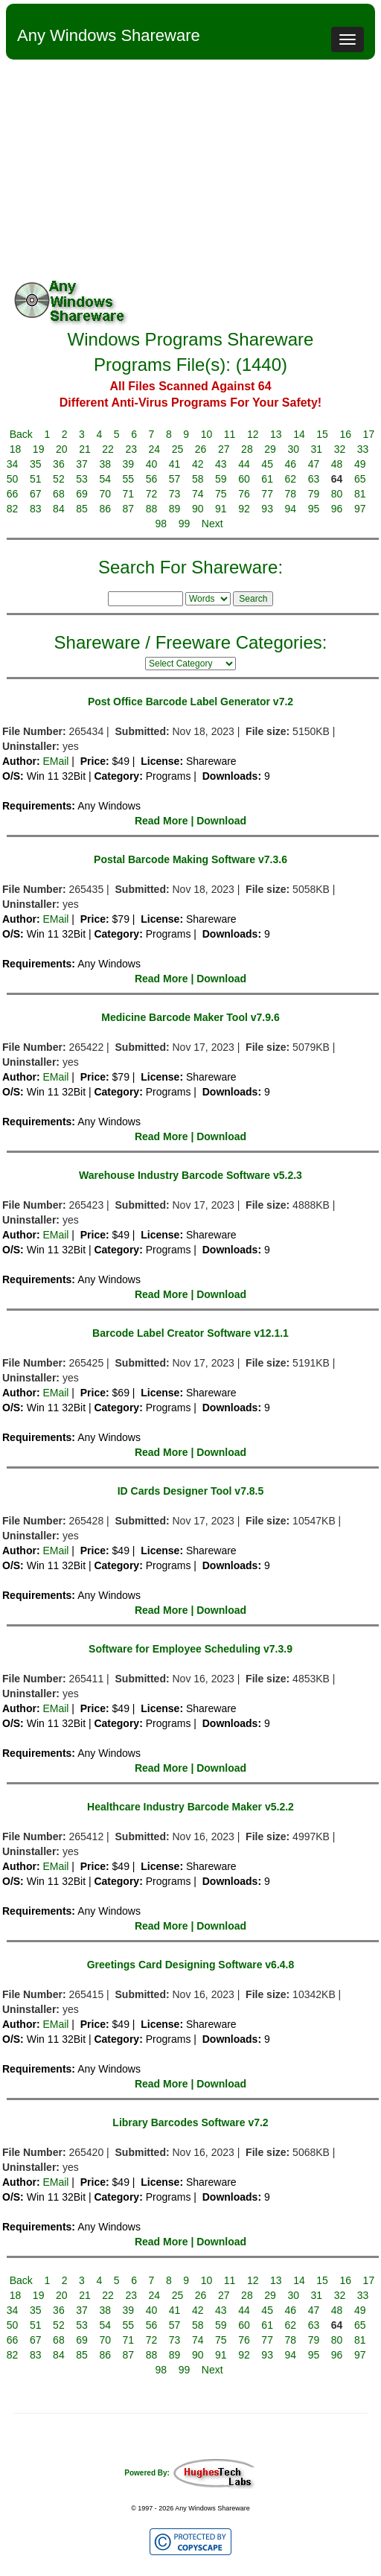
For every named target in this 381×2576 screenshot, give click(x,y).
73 (175, 494)
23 (131, 449)
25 (178, 449)
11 (230, 434)
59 (221, 479)
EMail (55, 761)
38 (105, 464)
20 (62, 449)
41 (175, 464)
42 (198, 464)
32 (340, 449)
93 (267, 509)
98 (161, 523)
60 (244, 479)
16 (345, 434)
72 (152, 494)
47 (314, 464)
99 (184, 523)
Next (212, 523)
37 (82, 464)
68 (59, 494)
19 (39, 449)
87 (129, 509)
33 (363, 449)
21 (85, 449)
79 (314, 494)
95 (314, 509)
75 (221, 494)
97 (360, 509)
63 (314, 479)
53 (82, 479)
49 (360, 464)
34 (13, 464)
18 (16, 449)
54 (105, 479)
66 (13, 494)
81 (360, 494)
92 (244, 509)
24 (155, 449)
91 (221, 509)
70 (105, 494)
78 (291, 494)
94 (291, 509)
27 (224, 449)
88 (152, 509)
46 (291, 464)
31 (317, 449)
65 (360, 479)
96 (337, 509)
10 (207, 434)
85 (82, 509)
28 (247, 449)
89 (175, 509)
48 (337, 464)
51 (36, 479)
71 (129, 494)
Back (21, 434)
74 (198, 494)
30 (293, 449)
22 (108, 449)
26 (201, 449)
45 (267, 464)
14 (299, 434)
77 (267, 494)
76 (244, 494)
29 (270, 449)
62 (291, 479)
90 (198, 509)
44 (244, 464)
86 (105, 509)
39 (129, 464)
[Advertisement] (190, 171)
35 (36, 464)
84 (59, 509)
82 (13, 509)
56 (152, 479)
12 (253, 434)
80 (337, 494)
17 (369, 434)
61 (267, 479)
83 (36, 509)
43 (221, 464)
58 (198, 479)
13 (276, 434)
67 (36, 494)
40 (152, 464)
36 (59, 464)
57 (175, 479)
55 (129, 479)
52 (59, 479)
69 (82, 494)
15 (322, 434)
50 (13, 479)
